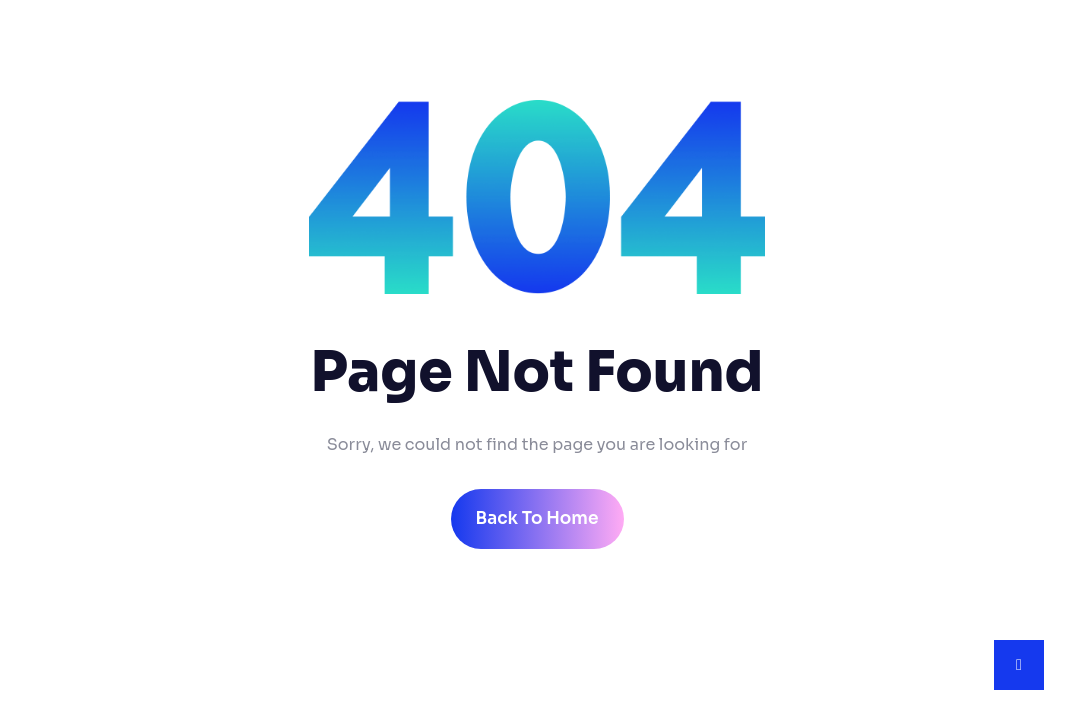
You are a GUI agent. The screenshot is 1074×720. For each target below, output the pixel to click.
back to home (537, 518)
